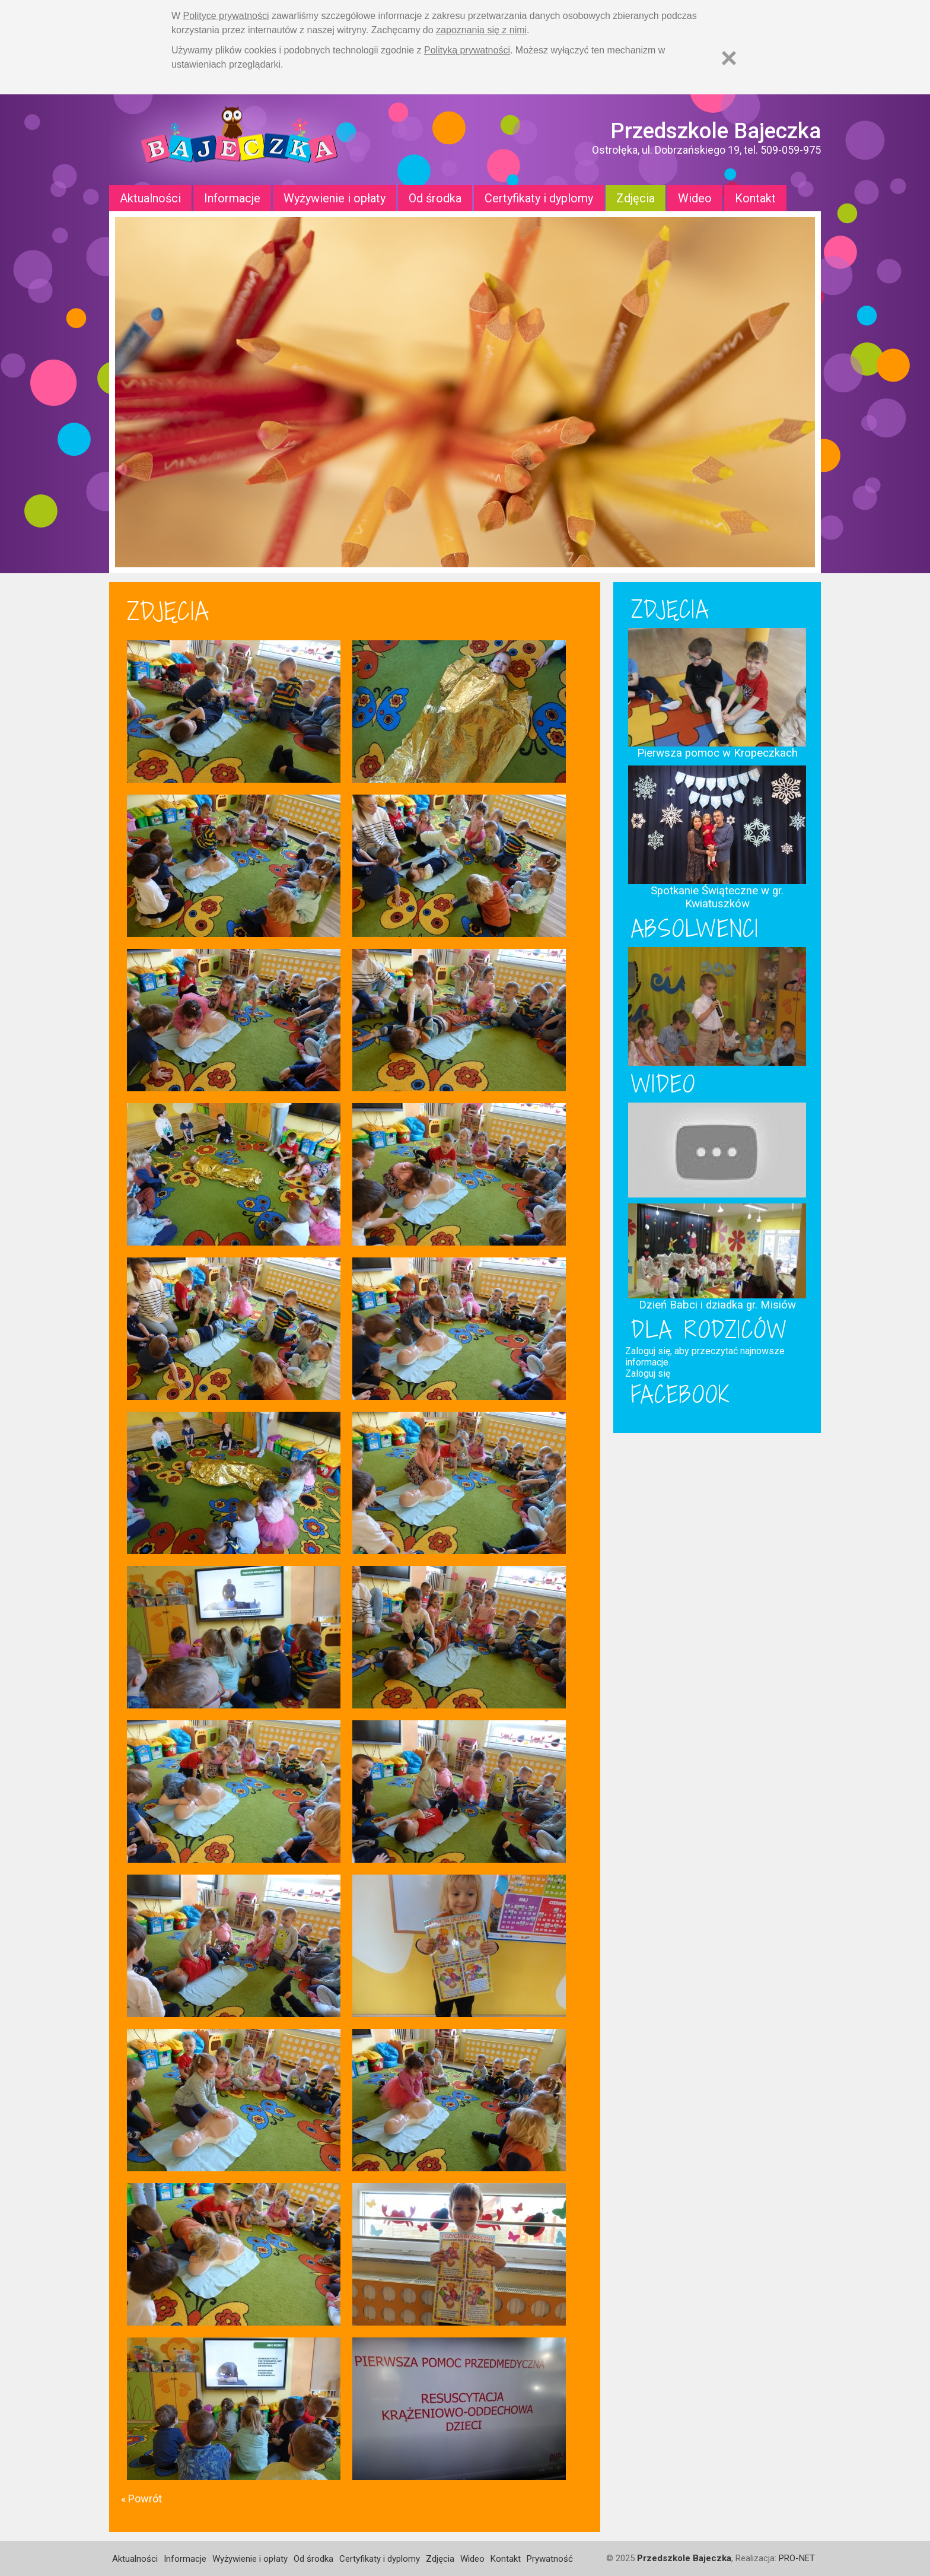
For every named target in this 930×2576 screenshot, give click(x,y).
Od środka (435, 198)
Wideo (695, 198)
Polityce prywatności (226, 16)
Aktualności (150, 198)
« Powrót (141, 2498)
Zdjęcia (635, 198)
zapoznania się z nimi (481, 30)
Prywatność (550, 2558)
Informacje (232, 198)
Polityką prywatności (467, 50)
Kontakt (755, 198)
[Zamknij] (729, 57)
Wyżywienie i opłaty (335, 198)
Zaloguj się (647, 1373)
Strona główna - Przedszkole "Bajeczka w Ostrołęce (239, 139)
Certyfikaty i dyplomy (539, 198)
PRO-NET (797, 2558)
